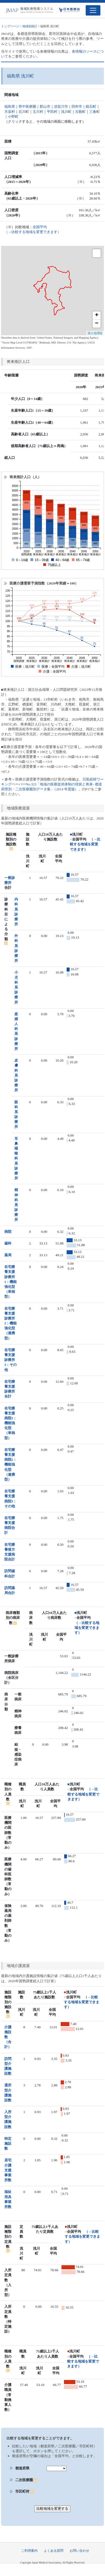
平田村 (52, 112)
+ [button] (96, 315)
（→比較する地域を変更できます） (85, 844)
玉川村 (38, 112)
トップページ (10, 26)
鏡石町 (91, 106)
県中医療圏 (27, 106)
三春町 (94, 112)
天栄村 (9, 112)
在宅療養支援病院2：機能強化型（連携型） (10, 1464)
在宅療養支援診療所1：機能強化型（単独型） (10, 1281)
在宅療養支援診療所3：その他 (10, 1360)
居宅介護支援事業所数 (7, 2170)
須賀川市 (61, 106)
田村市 (77, 106)
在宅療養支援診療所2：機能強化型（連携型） (10, 1323)
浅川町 (66, 112)
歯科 (7, 1243)
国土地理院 (95, 333)
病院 (7, 1232)
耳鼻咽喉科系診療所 (16, 1158)
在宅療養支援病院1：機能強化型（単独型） (10, 1423)
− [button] (96, 324)
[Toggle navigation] (93, 10)
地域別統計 (29, 26)
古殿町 (80, 112)
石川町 (23, 112)
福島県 (9, 106)
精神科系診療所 (16, 1205)
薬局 (7, 1255)
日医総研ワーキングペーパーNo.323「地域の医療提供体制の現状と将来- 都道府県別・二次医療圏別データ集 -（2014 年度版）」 (52, 784)
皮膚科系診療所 (16, 1075)
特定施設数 (7, 2143)
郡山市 (45, 106)
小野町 (13, 117)
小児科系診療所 (16, 987)
